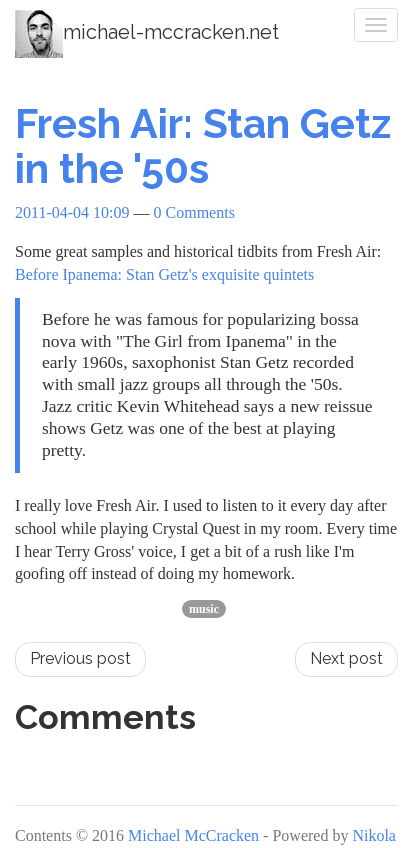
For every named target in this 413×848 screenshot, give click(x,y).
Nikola (374, 835)
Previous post (80, 658)
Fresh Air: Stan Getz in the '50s (203, 146)
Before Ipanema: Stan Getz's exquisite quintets (164, 274)
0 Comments (194, 212)
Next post (346, 658)
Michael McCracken (193, 835)
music (204, 609)
